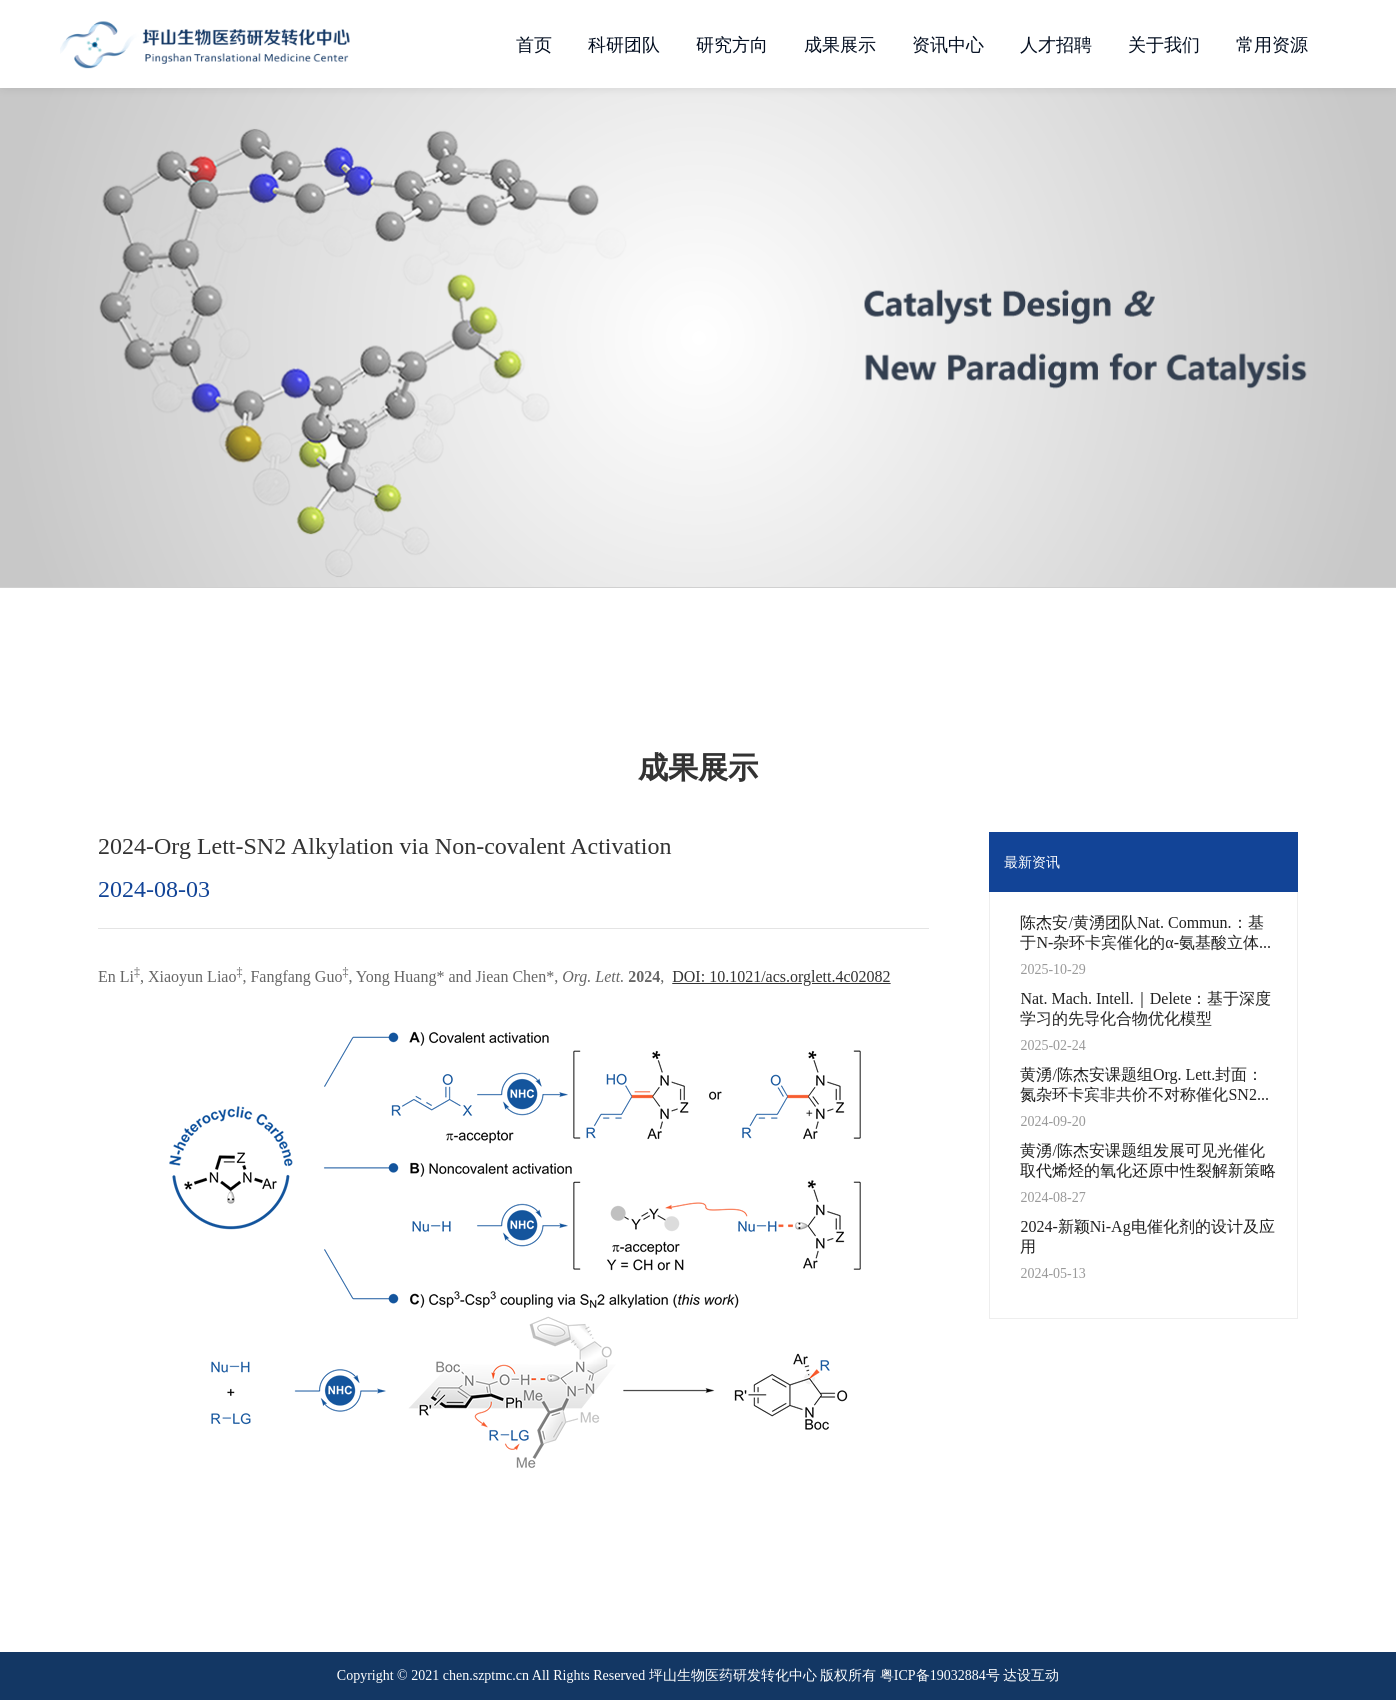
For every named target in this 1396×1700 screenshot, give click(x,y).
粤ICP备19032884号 (940, 1675)
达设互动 (1031, 1675)
